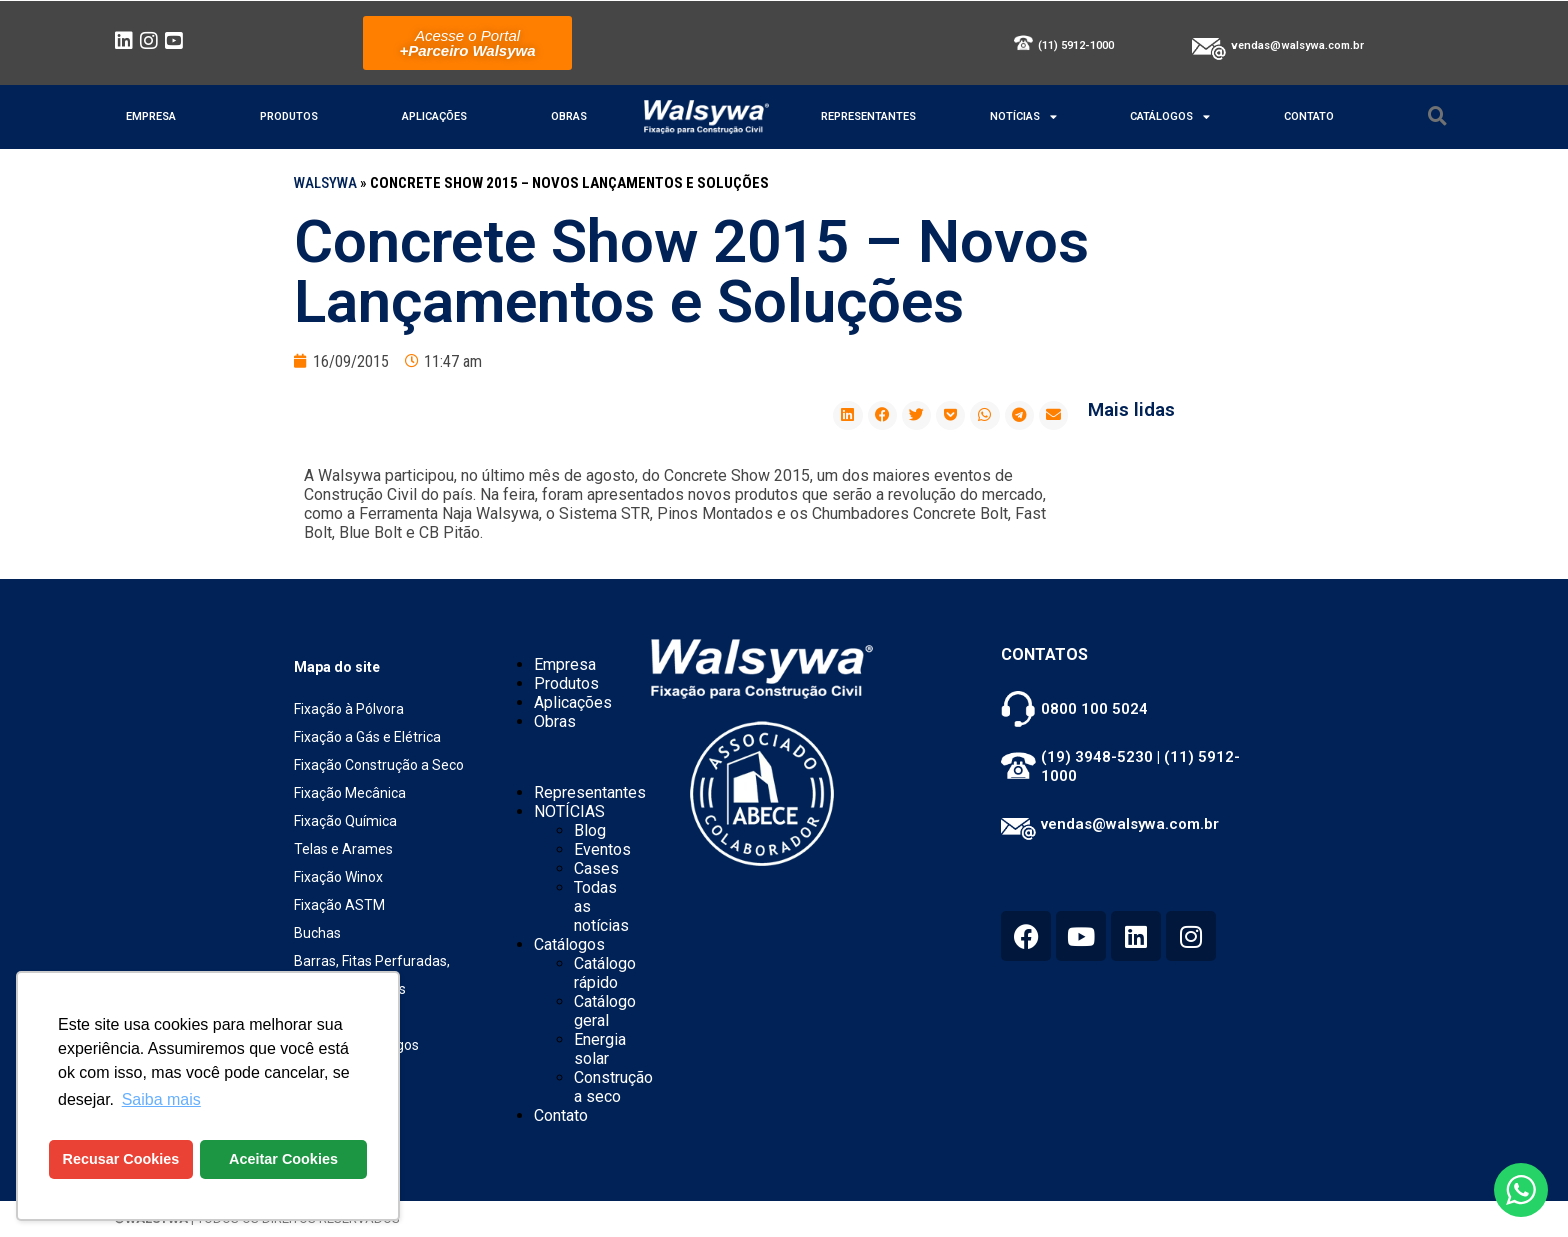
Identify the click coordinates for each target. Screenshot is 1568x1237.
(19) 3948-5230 (1097, 757)
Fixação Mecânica (350, 793)
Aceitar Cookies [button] (283, 1159)
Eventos (602, 849)
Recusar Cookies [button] (121, 1159)
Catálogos (1170, 116)
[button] (847, 415)
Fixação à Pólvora (349, 709)
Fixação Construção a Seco (379, 765)
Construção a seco (613, 1087)
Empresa (151, 116)
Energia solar (600, 1049)
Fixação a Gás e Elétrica (367, 737)
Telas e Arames (343, 849)
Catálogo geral (605, 1011)
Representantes (868, 116)
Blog (590, 830)
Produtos (289, 116)
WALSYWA (325, 183)
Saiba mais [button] (161, 1099)
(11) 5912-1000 (1076, 45)
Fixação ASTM (339, 905)
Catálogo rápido (605, 973)
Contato (1309, 116)
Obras (569, 116)
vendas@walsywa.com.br (1297, 45)
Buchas (317, 933)
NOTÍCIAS (1023, 116)
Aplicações (434, 116)
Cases (596, 868)
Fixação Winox (338, 877)
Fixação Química (345, 821)
